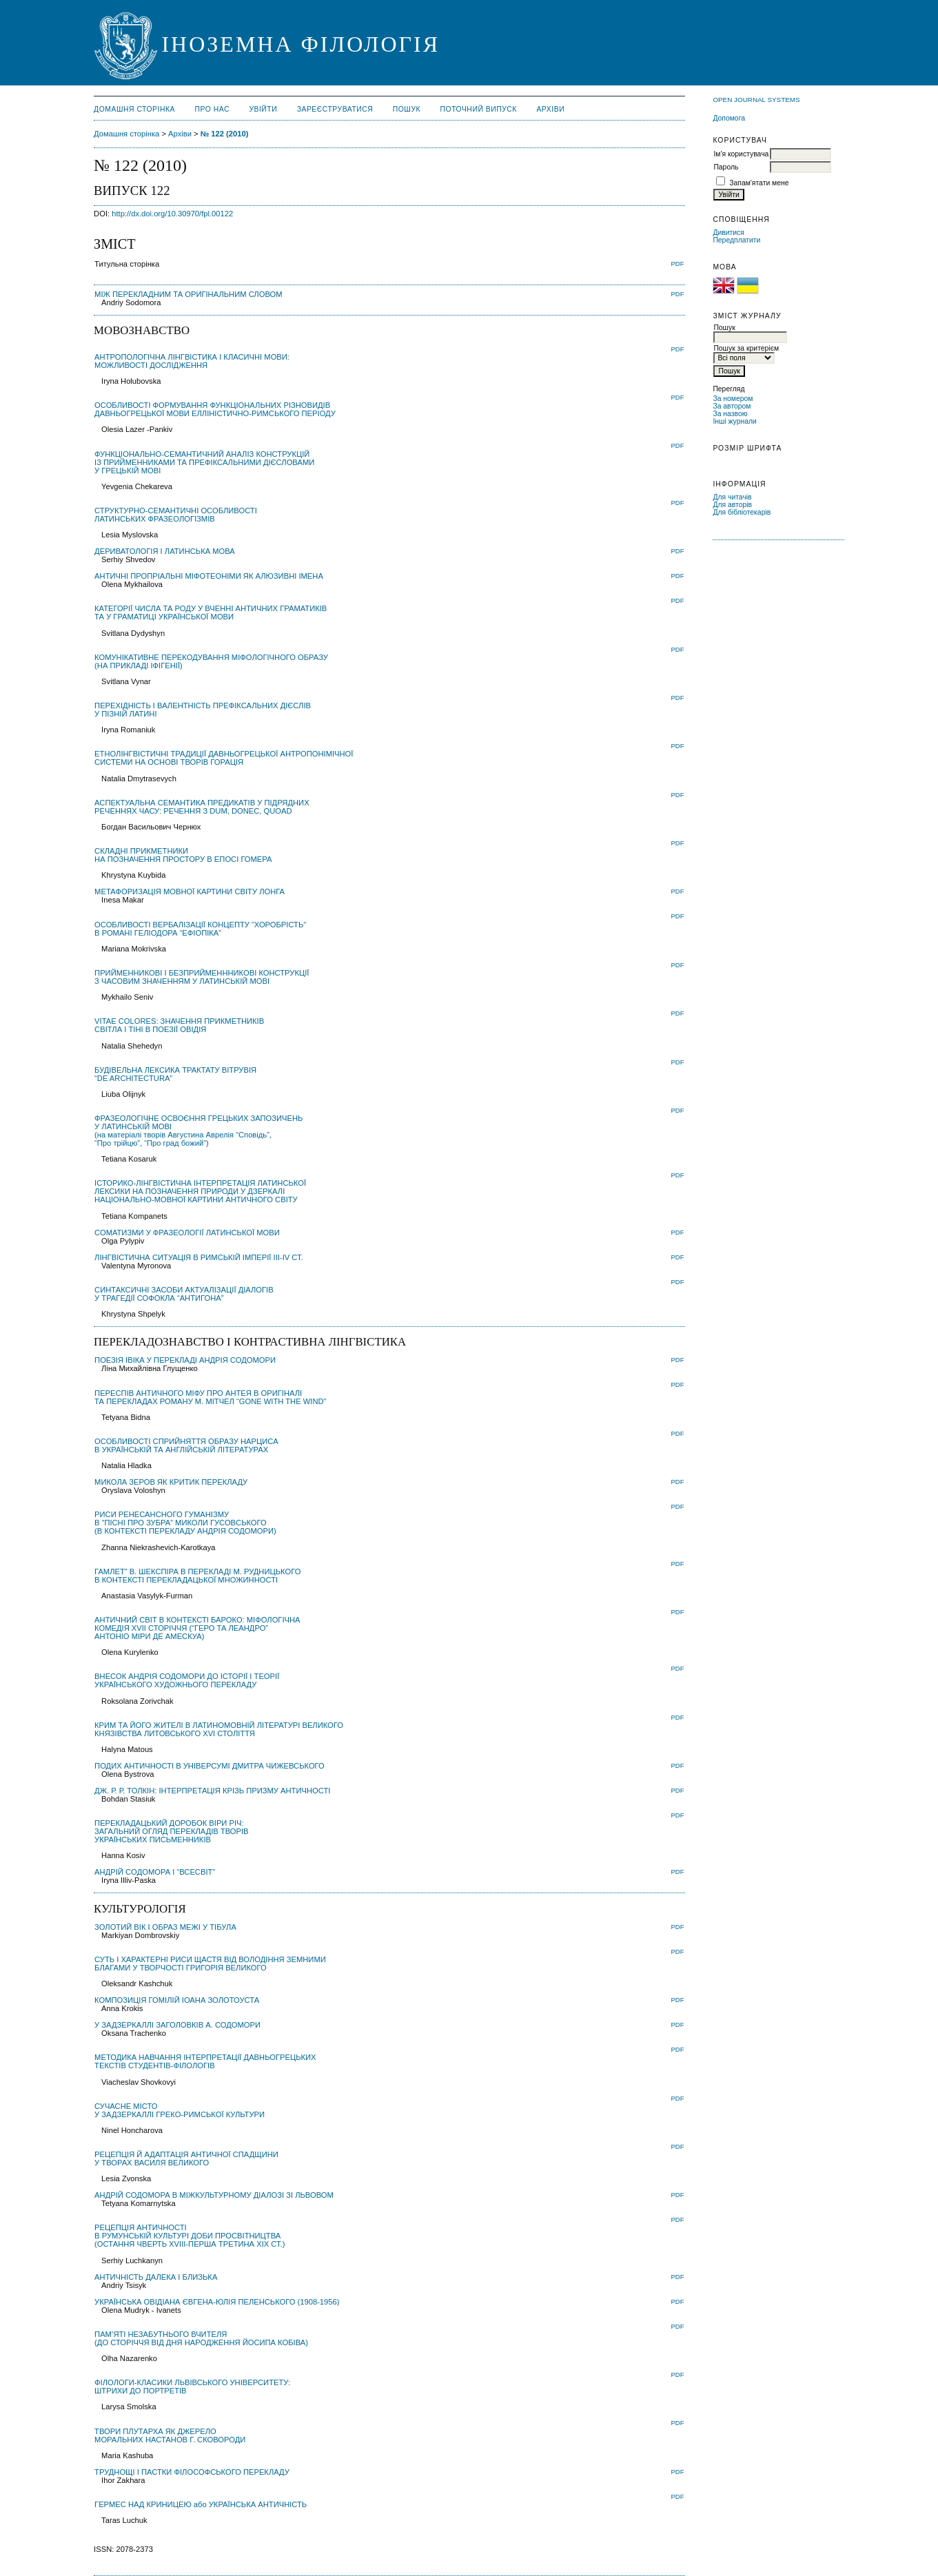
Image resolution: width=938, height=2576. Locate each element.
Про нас (212, 109)
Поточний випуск (478, 109)
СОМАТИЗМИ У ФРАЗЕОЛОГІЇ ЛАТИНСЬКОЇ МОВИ (187, 1232)
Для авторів (732, 504)
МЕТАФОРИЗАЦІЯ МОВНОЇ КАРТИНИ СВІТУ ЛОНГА (189, 891)
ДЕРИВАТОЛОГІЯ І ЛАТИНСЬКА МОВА (164, 551)
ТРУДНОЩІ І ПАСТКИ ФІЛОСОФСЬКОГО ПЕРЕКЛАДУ (191, 2472)
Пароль (725, 167)
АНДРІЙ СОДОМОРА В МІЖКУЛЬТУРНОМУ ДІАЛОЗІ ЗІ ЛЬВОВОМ (214, 2195)
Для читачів (732, 497)
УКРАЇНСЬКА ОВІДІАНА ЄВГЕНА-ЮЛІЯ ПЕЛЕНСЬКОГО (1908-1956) (216, 2302)
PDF (677, 263)
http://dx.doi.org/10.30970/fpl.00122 (172, 213)
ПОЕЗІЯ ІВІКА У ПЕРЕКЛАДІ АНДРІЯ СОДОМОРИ (185, 1360)
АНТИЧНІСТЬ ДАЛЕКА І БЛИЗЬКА (155, 2277)
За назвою (730, 414)
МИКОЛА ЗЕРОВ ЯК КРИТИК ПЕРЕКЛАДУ (170, 1482)
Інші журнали (734, 421)
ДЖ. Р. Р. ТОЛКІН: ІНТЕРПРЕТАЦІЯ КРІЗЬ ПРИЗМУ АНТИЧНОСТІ (212, 1790)
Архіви (550, 109)
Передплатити (736, 240)
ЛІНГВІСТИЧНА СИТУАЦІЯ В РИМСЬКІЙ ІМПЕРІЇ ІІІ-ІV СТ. (198, 1257)
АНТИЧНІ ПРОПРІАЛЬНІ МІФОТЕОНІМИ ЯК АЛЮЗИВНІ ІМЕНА (208, 576)
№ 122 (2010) (225, 134)
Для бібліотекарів (742, 512)
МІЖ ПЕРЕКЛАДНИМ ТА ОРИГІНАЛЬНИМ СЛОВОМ (188, 294)
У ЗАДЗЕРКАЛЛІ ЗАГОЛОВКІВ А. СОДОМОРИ (177, 2025)
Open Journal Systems (756, 99)
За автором (732, 406)
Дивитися (728, 232)
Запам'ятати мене (758, 183)
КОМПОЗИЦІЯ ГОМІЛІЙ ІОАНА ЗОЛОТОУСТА (176, 2000)
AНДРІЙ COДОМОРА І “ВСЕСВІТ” (154, 1872)
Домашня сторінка (134, 109)
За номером (733, 398)
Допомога (729, 118)
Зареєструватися (335, 109)
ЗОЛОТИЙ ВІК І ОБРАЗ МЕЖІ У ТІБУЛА (165, 1927)
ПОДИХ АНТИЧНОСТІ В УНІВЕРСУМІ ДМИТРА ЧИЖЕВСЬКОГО (209, 1766)
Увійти (263, 109)
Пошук (406, 109)
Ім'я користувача (740, 154)
